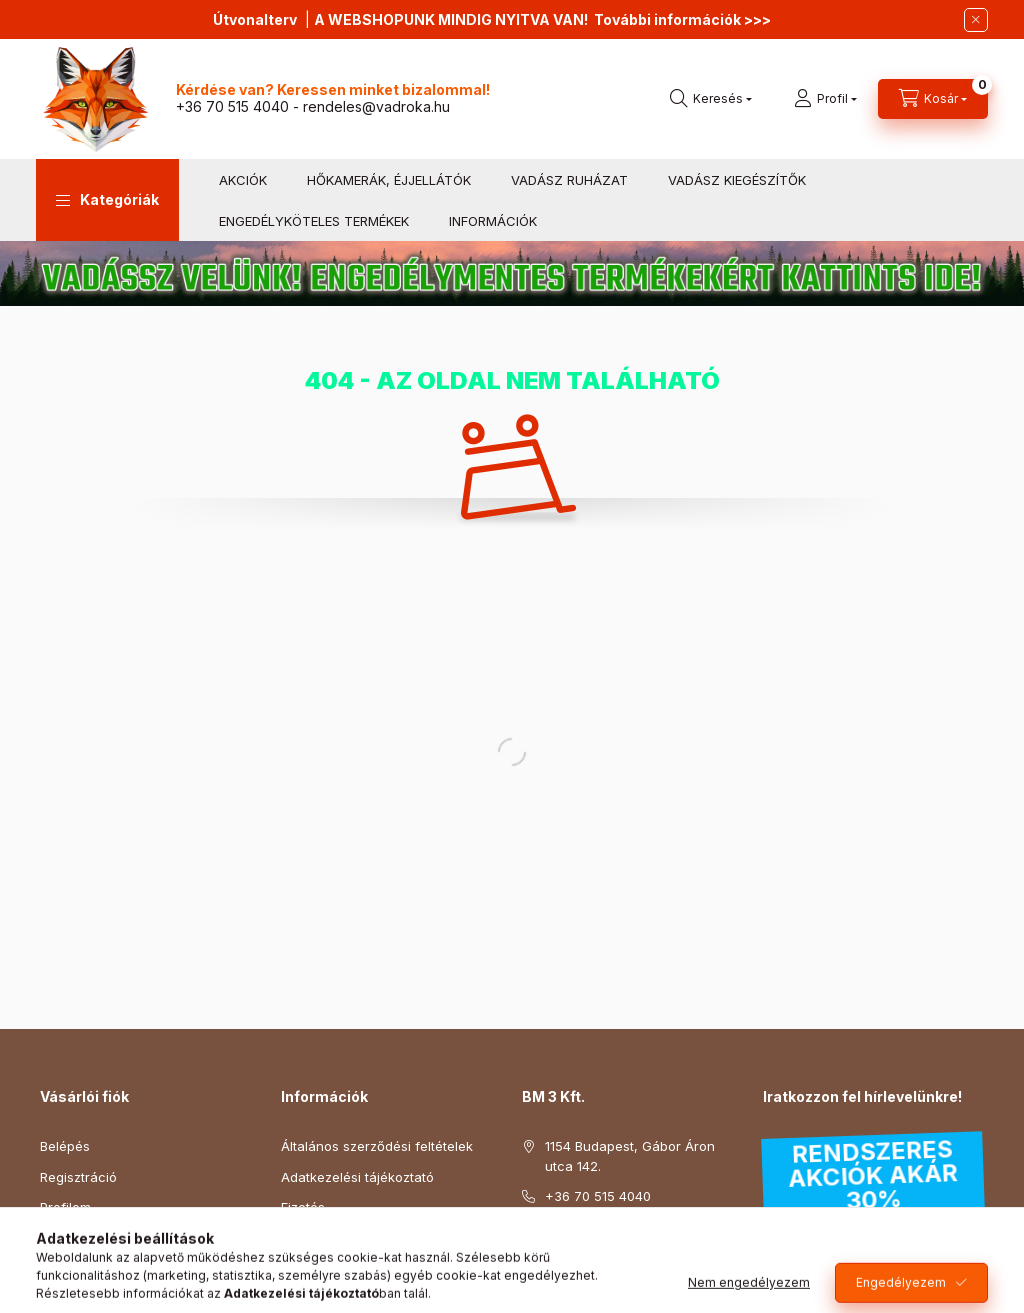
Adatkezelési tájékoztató (357, 1177)
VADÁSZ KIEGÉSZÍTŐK (737, 180)
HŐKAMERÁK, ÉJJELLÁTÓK (389, 180)
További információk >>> (682, 19)
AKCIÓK (243, 180)
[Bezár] (976, 20)
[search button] (711, 99)
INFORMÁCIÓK (493, 221)
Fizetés (303, 1207)
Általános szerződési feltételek (377, 1146)
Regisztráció (78, 1177)
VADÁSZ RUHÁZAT (569, 180)
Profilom (65, 1207)
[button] (107, 200)
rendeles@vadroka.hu (376, 106)
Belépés (65, 1146)
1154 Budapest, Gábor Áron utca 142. (630, 1156)
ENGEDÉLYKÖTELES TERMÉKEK (314, 221)
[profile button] (825, 99)
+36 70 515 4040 (232, 106)
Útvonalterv (255, 19)
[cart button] (933, 99)
